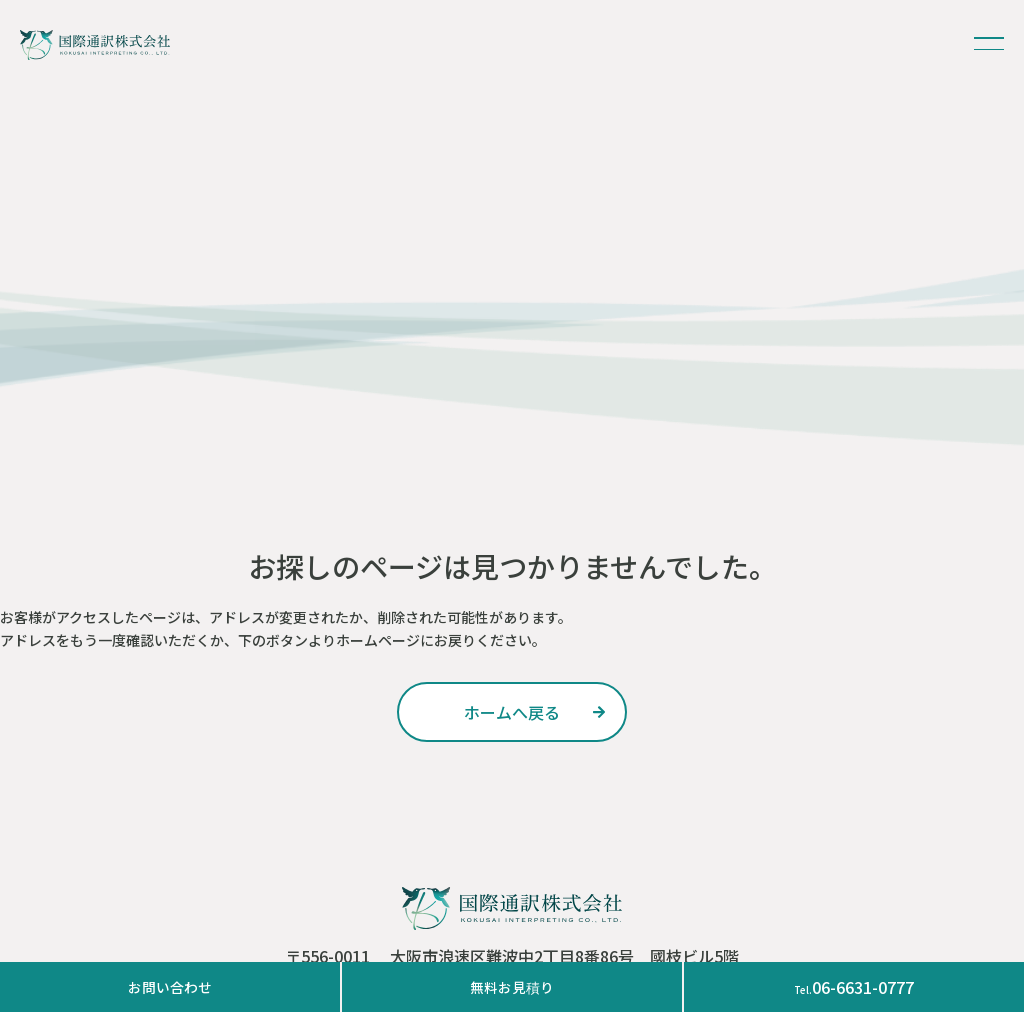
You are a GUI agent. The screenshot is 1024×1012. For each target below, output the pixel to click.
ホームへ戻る (512, 712)
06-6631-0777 (854, 987)
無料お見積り (512, 987)
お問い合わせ (170, 987)
